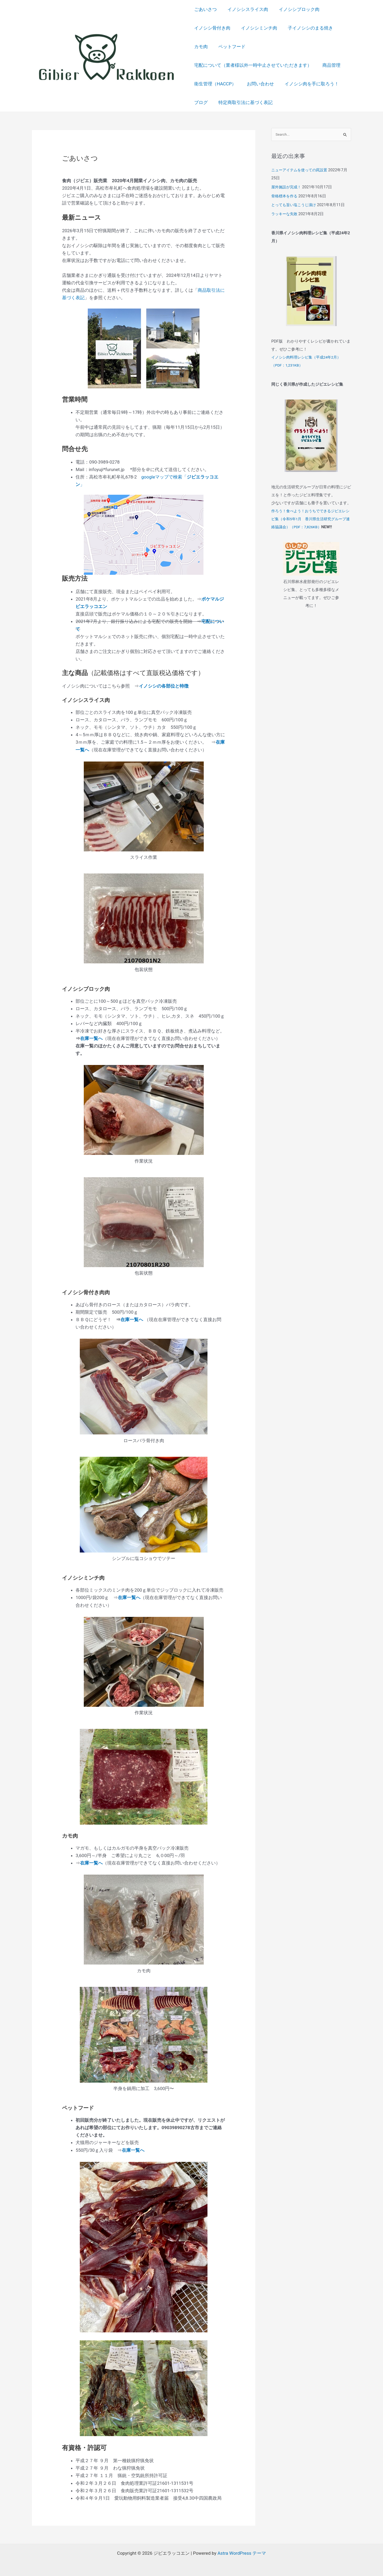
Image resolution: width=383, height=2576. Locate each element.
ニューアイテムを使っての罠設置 (301, 170)
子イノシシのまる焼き (307, 28)
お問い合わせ (258, 83)
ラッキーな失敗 (285, 214)
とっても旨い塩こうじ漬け (295, 205)
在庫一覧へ (91, 1038)
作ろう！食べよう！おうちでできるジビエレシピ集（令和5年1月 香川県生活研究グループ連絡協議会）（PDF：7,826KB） (311, 519)
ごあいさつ (205, 9)
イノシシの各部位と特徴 (164, 686)
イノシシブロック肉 (296, 9)
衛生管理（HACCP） (215, 83)
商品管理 (330, 65)
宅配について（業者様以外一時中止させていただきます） (253, 65)
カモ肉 (201, 46)
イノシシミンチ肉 (257, 28)
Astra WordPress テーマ (242, 2553)
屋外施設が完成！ (287, 187)
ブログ (201, 102)
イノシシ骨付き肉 (212, 28)
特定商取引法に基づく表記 (244, 102)
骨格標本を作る (285, 196)
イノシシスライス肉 (246, 9)
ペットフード (230, 46)
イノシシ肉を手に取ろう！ (308, 83)
